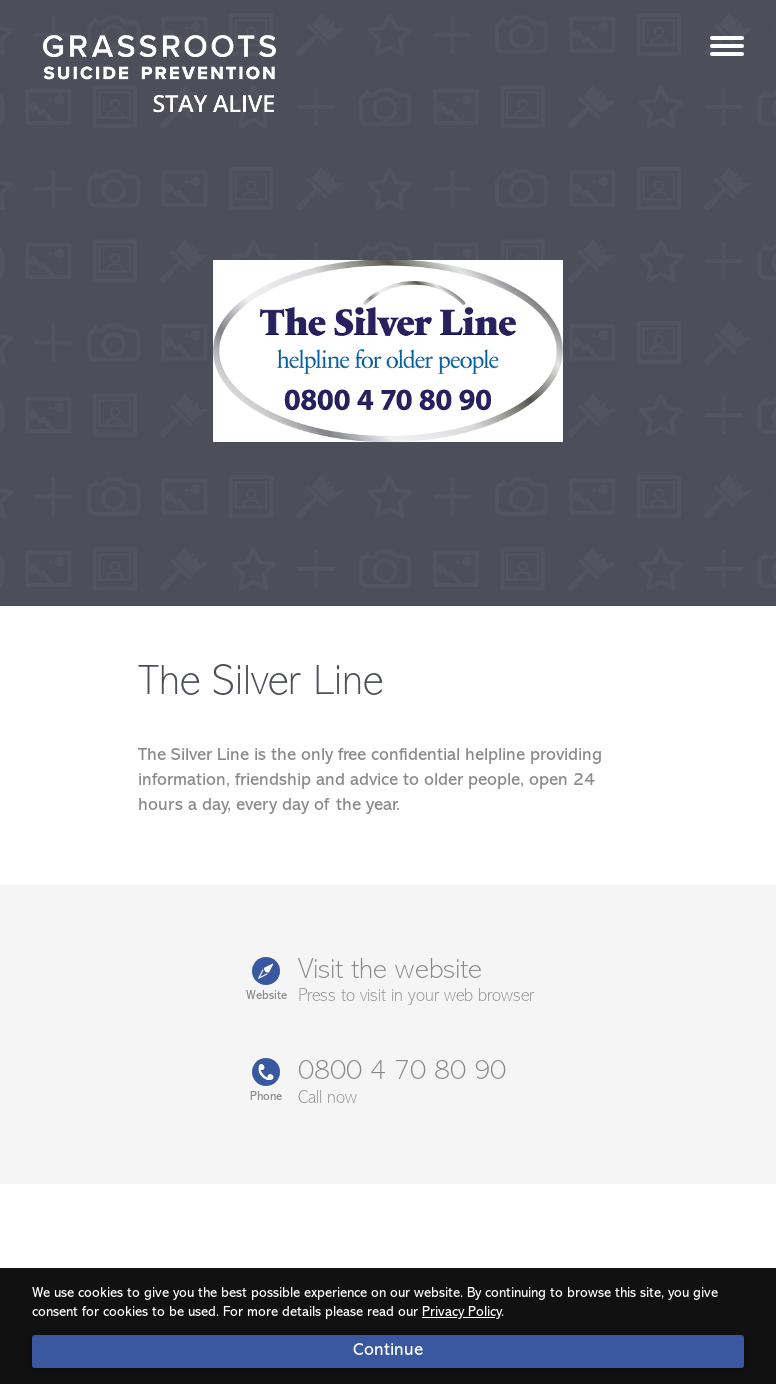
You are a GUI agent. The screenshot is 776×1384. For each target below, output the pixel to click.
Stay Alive (160, 76)
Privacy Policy (461, 1312)
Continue (388, 1350)
